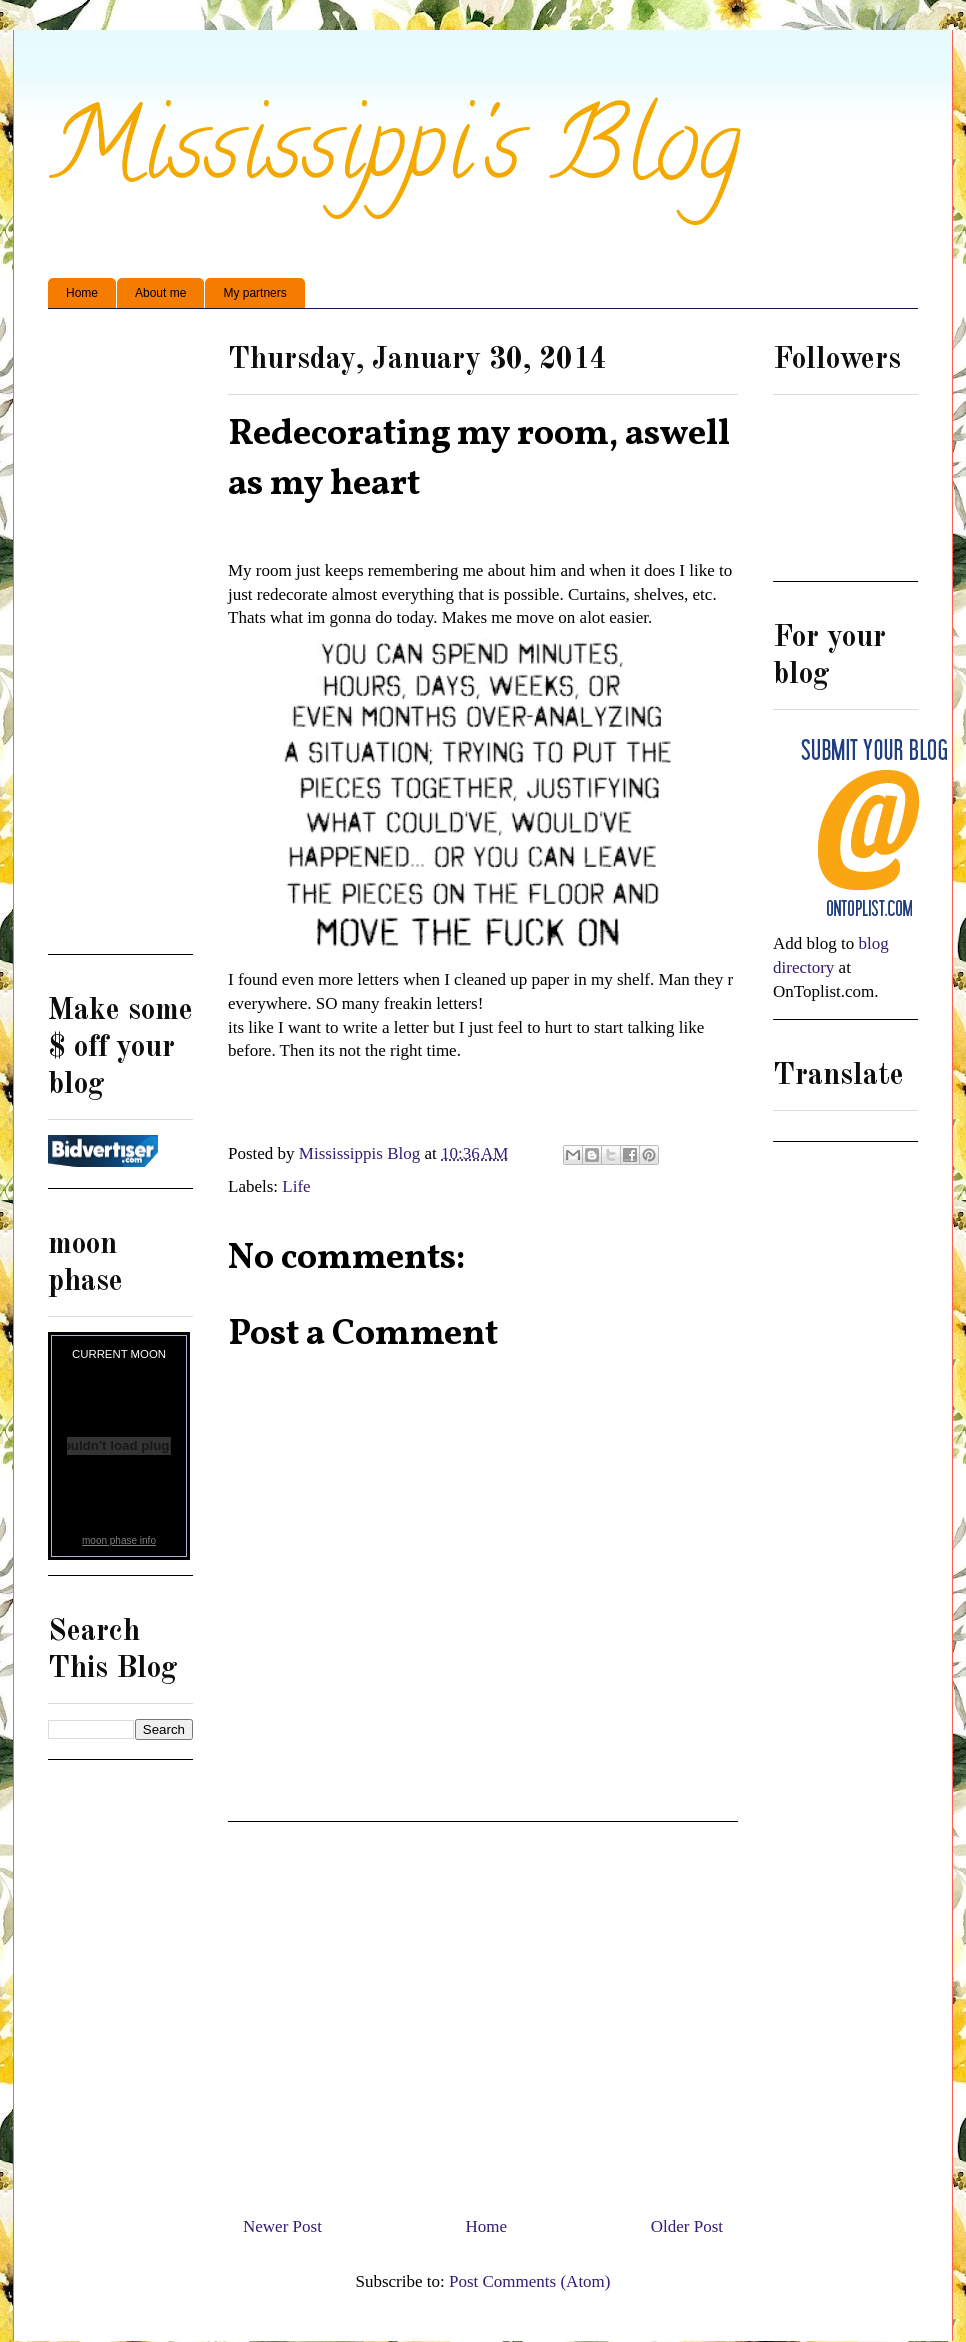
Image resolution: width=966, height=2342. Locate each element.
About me (160, 293)
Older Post (687, 2226)
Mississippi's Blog (394, 156)
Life (296, 1186)
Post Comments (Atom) (530, 2281)
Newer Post (282, 2226)
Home (82, 293)
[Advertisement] (483, 2011)
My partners (254, 293)
